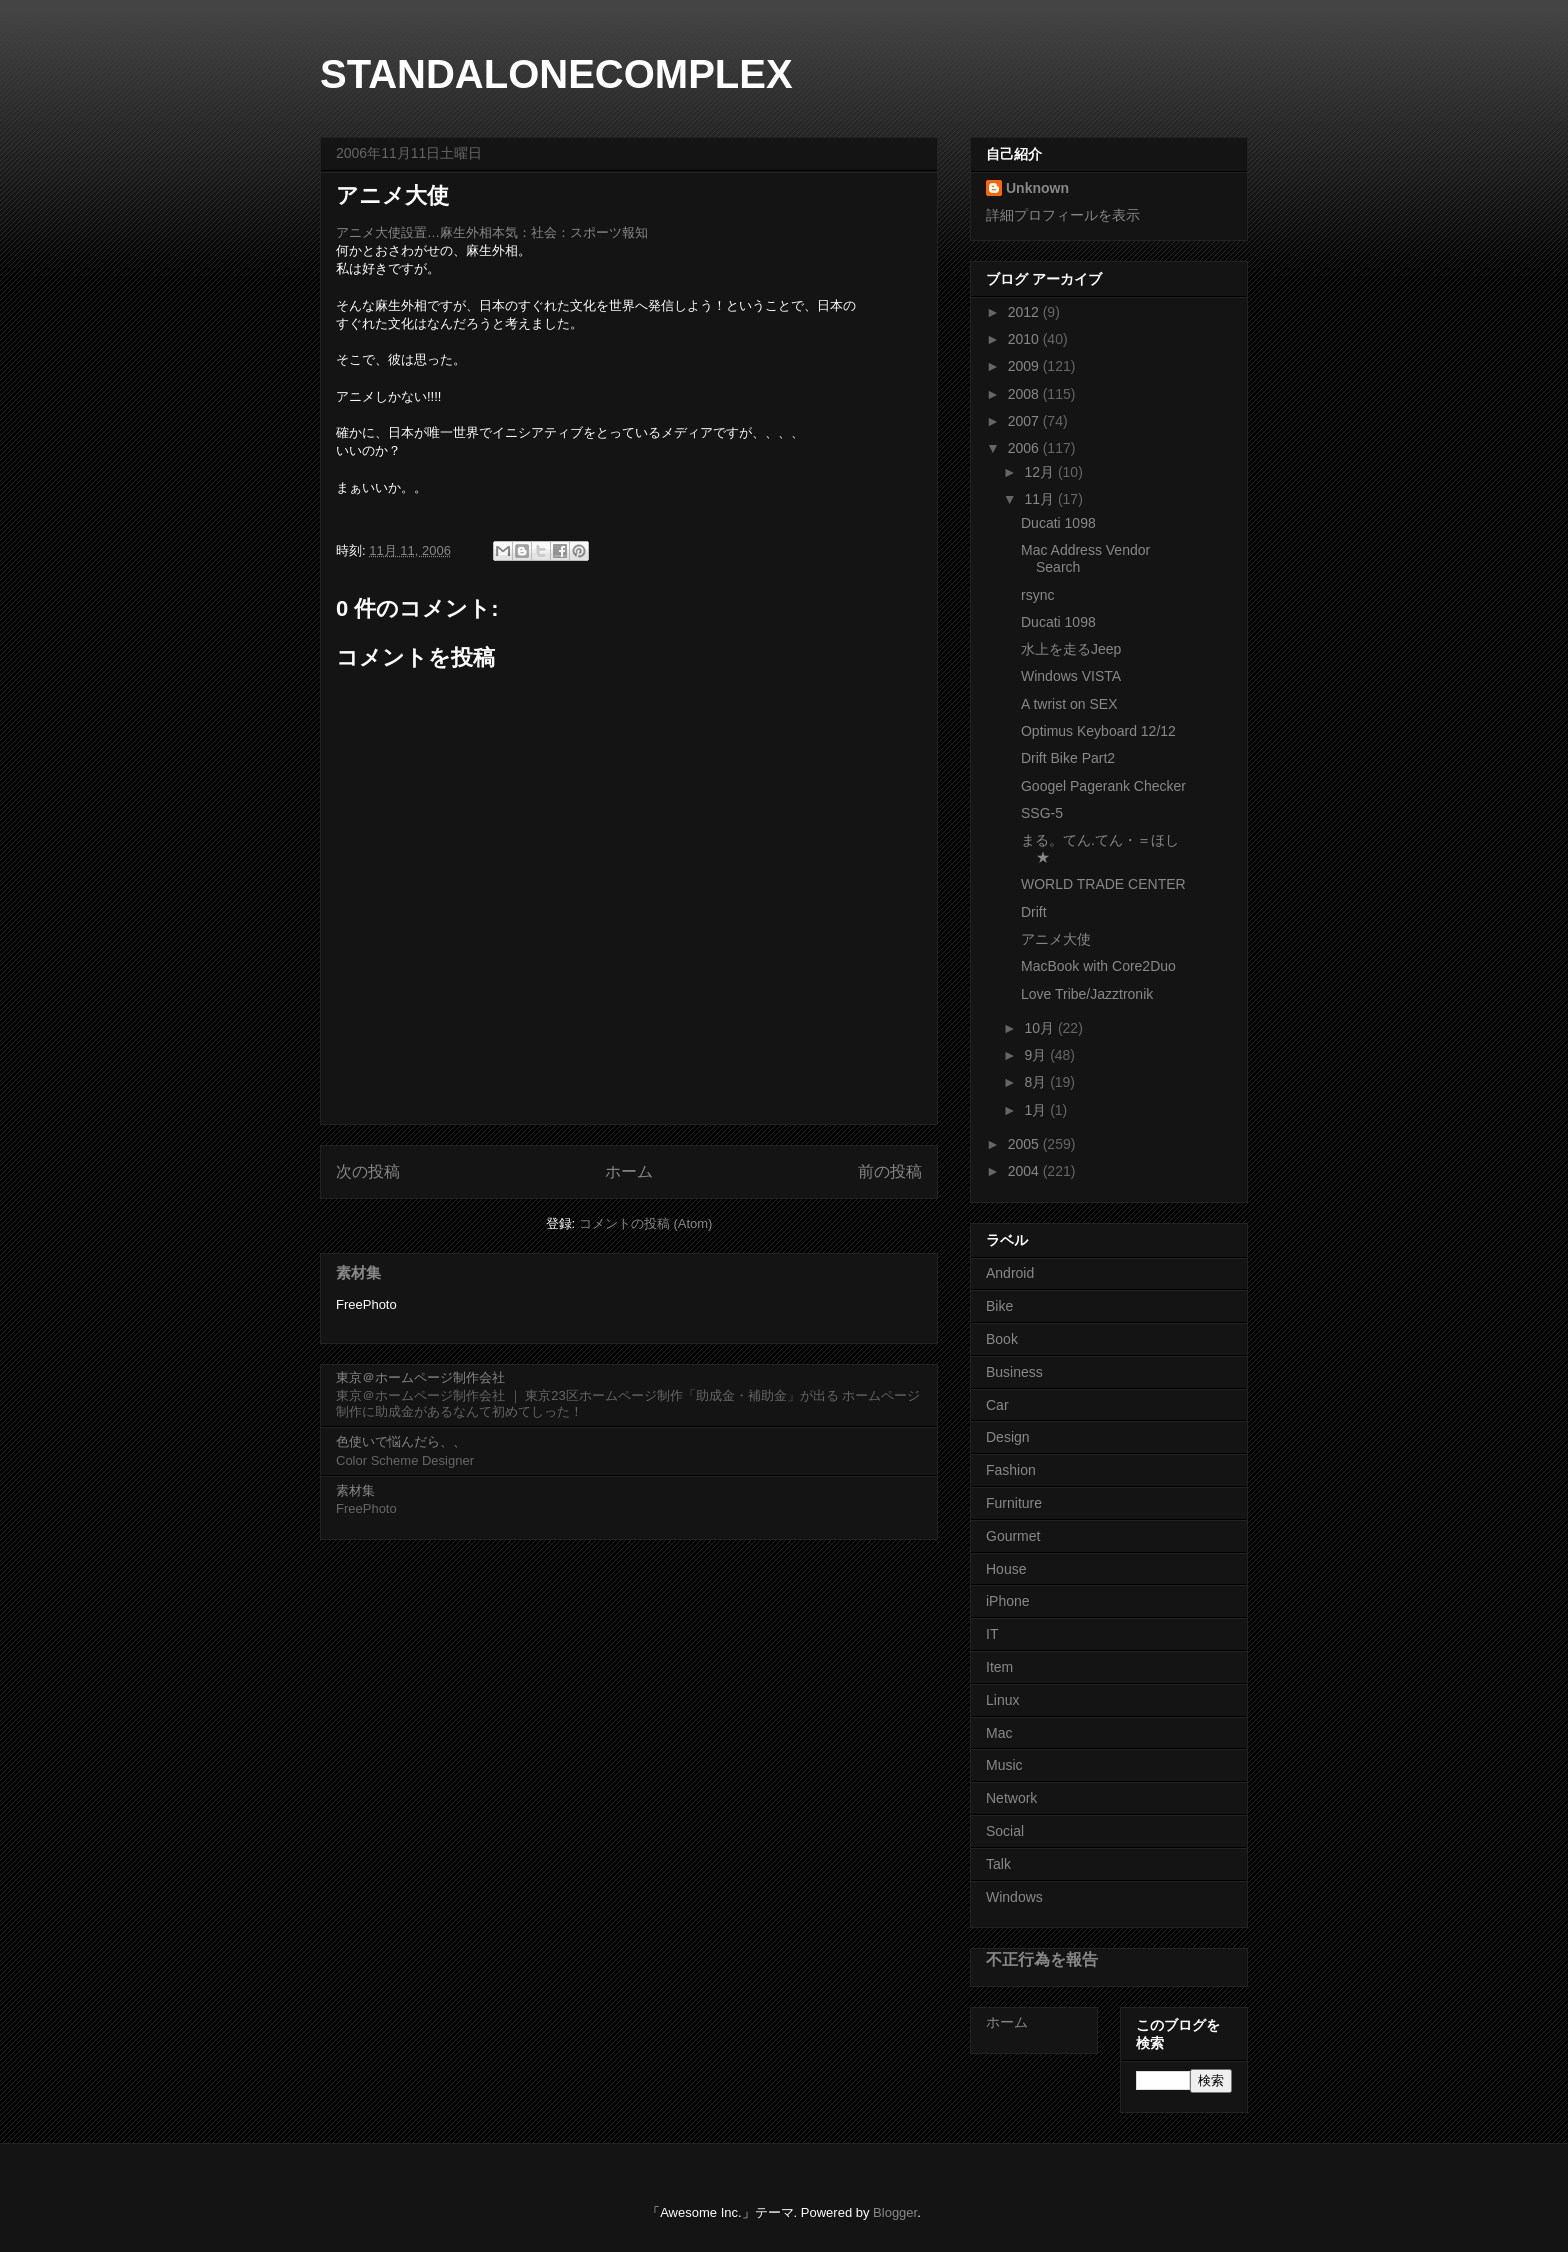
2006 (1025, 448)
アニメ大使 (1056, 939)
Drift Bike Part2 (1068, 758)
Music (1004, 1765)
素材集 (358, 1272)
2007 (1025, 421)
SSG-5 (1042, 813)
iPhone (1008, 1601)
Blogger (895, 2212)
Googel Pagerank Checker (1103, 786)
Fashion (1011, 1470)
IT (992, 1634)
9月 (1037, 1055)
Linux (1002, 1700)
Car (997, 1405)
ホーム (629, 1171)
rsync (1037, 595)
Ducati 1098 (1058, 523)
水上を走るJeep (1071, 649)
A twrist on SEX (1069, 704)
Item (999, 1667)
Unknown (1037, 188)
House (1006, 1569)
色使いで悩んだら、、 (401, 1441)
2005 (1025, 1144)
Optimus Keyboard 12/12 (1098, 731)
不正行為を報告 (1042, 1959)
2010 (1025, 339)
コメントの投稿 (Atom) (646, 1223)
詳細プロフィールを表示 (1063, 215)
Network (1011, 1798)
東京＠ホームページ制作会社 (420, 1377)
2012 (1025, 312)
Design (1008, 1437)
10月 (1040, 1028)
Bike (999, 1306)
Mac (999, 1733)
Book (1002, 1339)
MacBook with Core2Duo (1098, 966)
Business (1014, 1372)
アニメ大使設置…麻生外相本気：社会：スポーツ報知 (492, 232)
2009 (1025, 366)
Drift (1034, 912)
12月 (1040, 472)
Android (1010, 1273)
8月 (1037, 1082)
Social (1005, 1831)
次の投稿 (368, 1171)
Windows (1014, 1897)
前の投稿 (890, 1171)
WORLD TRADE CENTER (1103, 884)
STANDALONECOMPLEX (556, 74)
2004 (1025, 1171)
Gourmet (1013, 1536)
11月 (1040, 499)
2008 (1025, 394)
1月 (1037, 1110)
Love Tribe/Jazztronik (1087, 994)
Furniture (1014, 1503)
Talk (998, 1864)
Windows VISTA (1071, 676)
